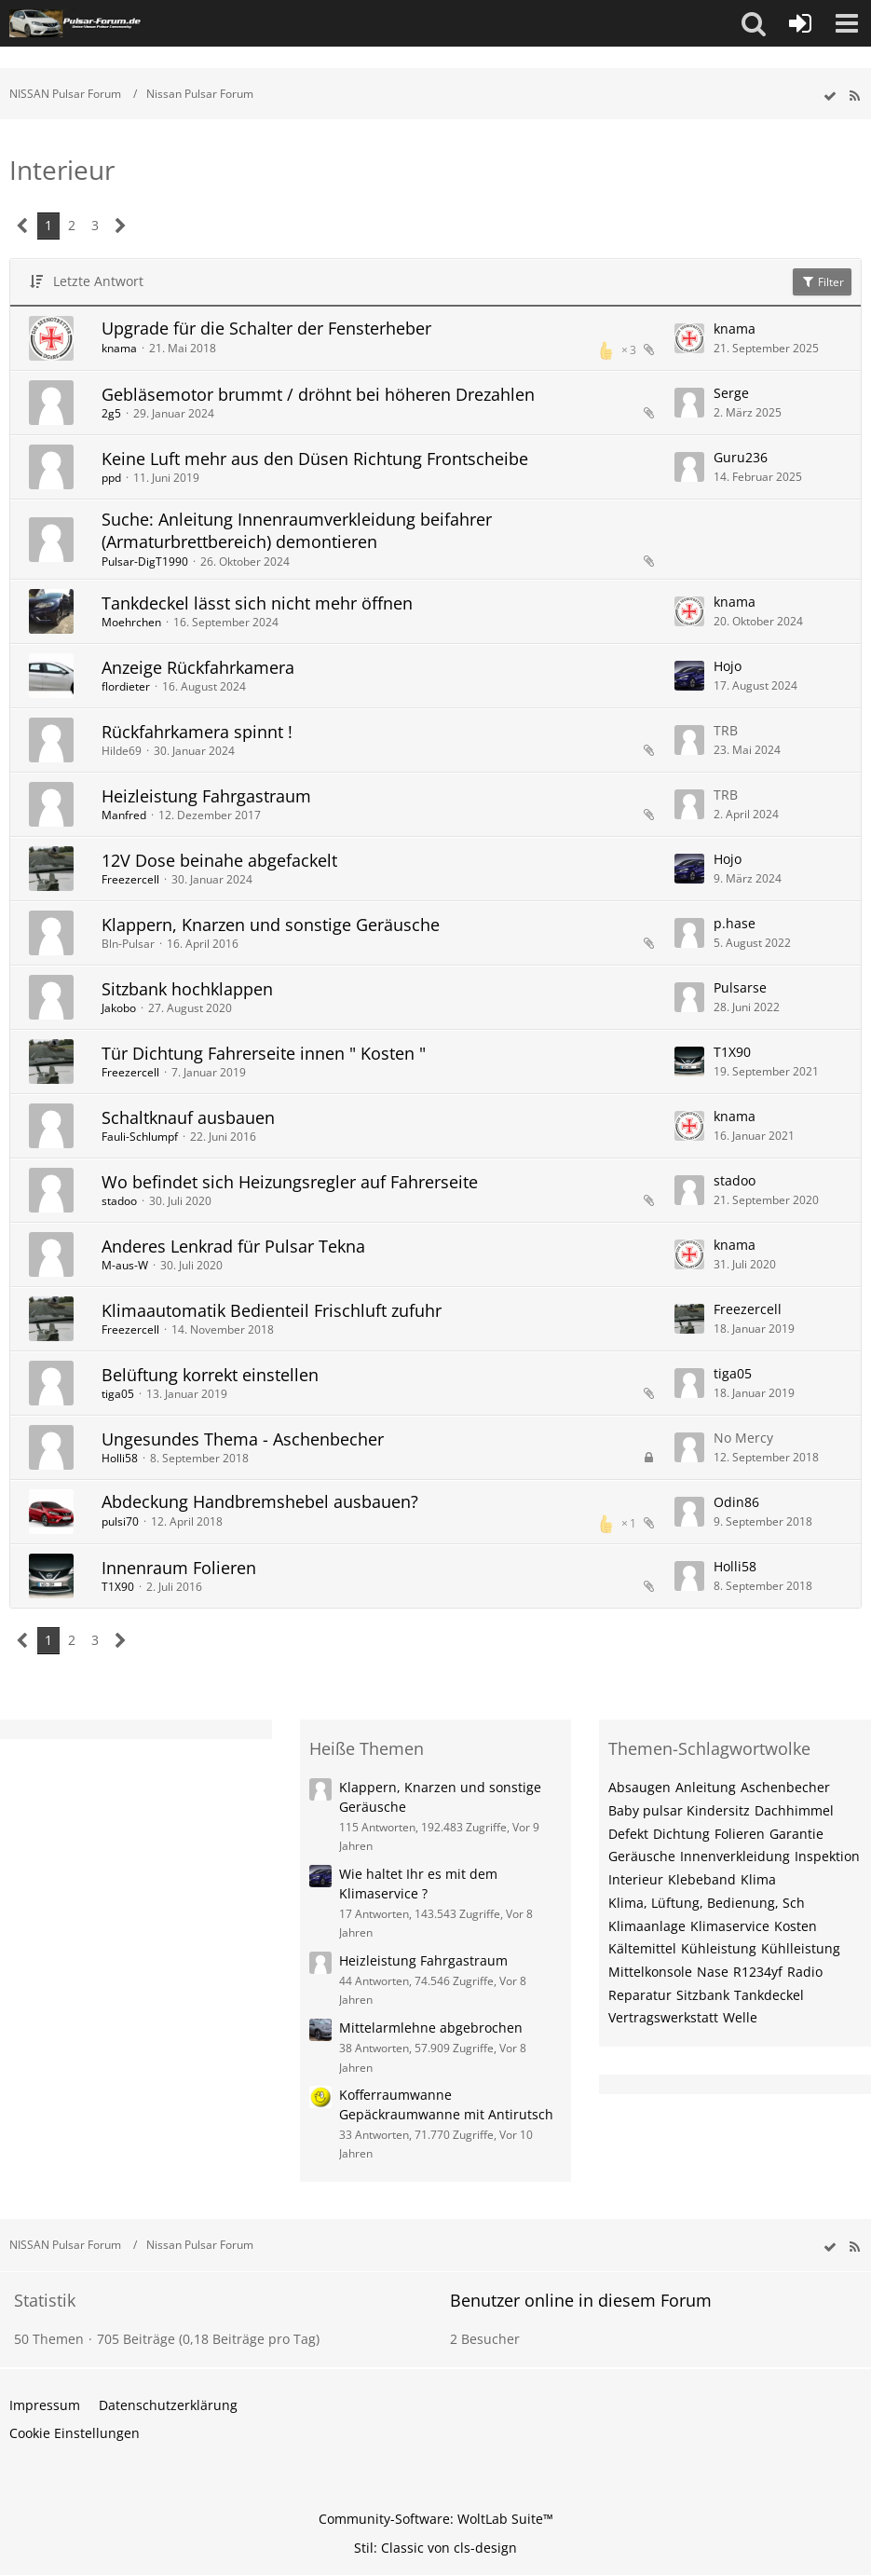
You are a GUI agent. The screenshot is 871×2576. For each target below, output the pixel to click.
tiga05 (118, 1394)
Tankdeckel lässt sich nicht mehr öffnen (257, 603)
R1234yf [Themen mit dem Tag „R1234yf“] (758, 1971)
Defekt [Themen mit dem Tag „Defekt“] (628, 1834)
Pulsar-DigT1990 (145, 561)
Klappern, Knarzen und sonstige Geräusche (271, 924)
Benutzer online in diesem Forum (581, 2300)
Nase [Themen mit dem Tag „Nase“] (712, 1971)
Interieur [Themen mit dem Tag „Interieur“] (635, 1879)
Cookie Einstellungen (74, 2433)
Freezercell (130, 879)
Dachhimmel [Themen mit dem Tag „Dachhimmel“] (794, 1810)
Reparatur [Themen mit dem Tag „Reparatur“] (640, 1995)
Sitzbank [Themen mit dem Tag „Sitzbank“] (702, 1995)
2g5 (111, 413)
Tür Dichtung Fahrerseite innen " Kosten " (264, 1053)
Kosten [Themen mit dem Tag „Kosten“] (795, 1926)
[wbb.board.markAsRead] (830, 96)
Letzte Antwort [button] (98, 281)
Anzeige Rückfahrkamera (198, 667)
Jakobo (119, 1008)
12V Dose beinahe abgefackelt (219, 860)
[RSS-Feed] (854, 96)
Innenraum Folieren (179, 1567)
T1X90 (732, 1052)
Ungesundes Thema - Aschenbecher (243, 1439)
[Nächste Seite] (120, 226)
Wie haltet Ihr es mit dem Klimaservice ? (418, 1883)
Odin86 (736, 1502)
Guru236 (741, 457)
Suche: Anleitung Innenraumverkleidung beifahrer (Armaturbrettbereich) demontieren (297, 530)
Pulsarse (740, 987)
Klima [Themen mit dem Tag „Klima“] (758, 1879)
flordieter (126, 686)
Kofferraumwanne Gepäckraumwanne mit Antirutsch (446, 2104)
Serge (731, 393)
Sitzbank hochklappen (187, 989)
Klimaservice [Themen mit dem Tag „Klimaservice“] (729, 1926)
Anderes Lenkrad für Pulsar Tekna (233, 1246)
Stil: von (435, 2547)
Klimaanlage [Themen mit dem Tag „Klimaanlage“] (647, 1926)
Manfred (124, 815)
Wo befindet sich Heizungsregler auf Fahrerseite (290, 1182)
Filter (822, 282)
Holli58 (120, 1458)
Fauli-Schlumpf (140, 1136)
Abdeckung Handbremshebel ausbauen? (260, 1501)
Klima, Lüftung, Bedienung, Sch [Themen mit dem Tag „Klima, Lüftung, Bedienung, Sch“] (706, 1902)
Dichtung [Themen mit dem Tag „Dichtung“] (681, 1834)
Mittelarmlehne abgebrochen (431, 2027)
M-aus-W (125, 1265)
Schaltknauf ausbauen (188, 1117)
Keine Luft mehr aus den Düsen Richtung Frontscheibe (315, 458)
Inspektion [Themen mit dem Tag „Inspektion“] (827, 1856)
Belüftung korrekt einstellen (210, 1374)
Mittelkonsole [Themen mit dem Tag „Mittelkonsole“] (650, 1971)
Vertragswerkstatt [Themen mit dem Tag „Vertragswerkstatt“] (663, 2017)
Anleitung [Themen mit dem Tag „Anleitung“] (705, 1787)
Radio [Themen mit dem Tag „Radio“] (805, 1971)
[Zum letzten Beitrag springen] (689, 338)
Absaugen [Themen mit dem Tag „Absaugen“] (639, 1787)
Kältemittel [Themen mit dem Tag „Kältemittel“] (642, 1948)
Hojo (728, 666)
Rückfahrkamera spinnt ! (197, 731)
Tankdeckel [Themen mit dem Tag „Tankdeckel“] (769, 1995)
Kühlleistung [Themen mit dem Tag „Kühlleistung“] (800, 1948)
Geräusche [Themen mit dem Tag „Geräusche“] (641, 1856)
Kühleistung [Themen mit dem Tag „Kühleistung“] (718, 1948)
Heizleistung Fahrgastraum (206, 796)
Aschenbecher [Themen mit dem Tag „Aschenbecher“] (785, 1787)
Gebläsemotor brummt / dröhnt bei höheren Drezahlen (318, 394)
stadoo (119, 1201)
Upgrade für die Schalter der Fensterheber (266, 328)
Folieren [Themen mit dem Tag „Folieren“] (739, 1834)
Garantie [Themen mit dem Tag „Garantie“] (796, 1834)
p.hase (734, 923)
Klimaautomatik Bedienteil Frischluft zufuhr (272, 1310)
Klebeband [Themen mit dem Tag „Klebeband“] (702, 1879)
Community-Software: (436, 2519)
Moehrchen (131, 622)
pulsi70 (120, 1521)
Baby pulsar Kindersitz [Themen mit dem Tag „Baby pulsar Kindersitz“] (679, 1810)
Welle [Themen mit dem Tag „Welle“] (740, 2017)
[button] (753, 23)
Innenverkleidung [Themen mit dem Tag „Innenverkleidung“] (735, 1856)
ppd (111, 478)
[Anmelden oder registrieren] (800, 23)
